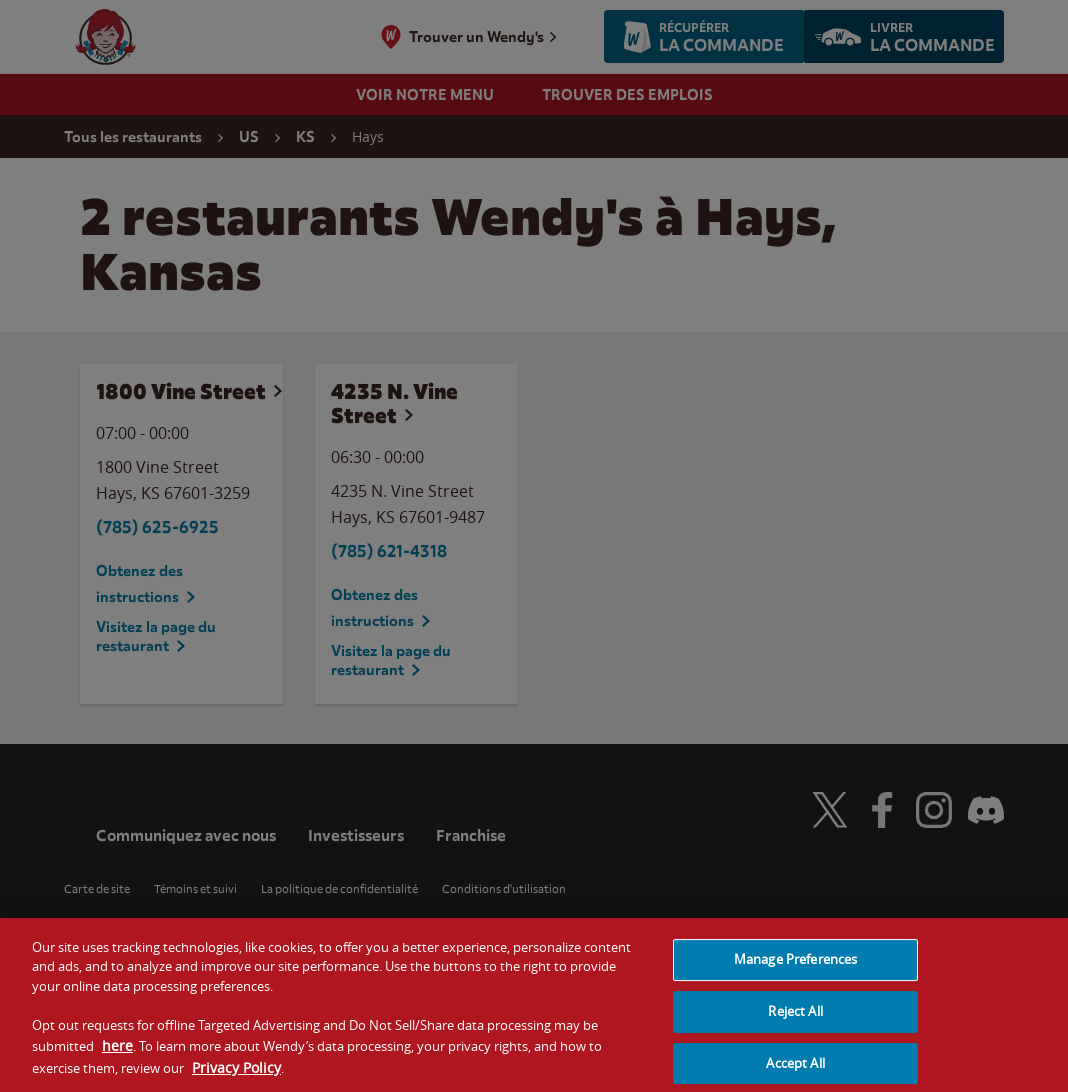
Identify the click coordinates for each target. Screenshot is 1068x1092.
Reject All (795, 1022)
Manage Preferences (795, 970)
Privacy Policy (236, 1077)
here (117, 1056)
